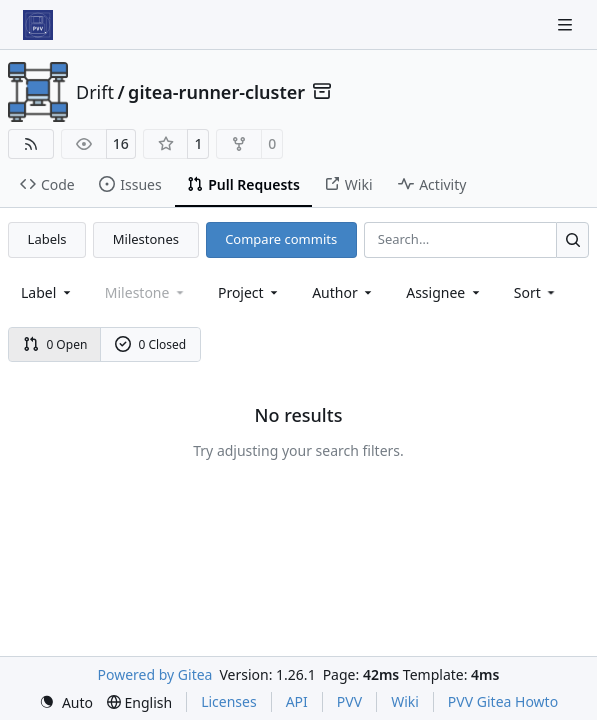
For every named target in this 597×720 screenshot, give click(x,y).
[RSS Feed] (31, 144)
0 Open (55, 344)
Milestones (146, 239)
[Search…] (572, 239)
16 (121, 143)
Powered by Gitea (155, 674)
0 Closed (151, 344)
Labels (47, 239)
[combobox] (47, 292)
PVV (349, 701)
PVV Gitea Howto (503, 701)
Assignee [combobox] (444, 292)
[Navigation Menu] (567, 24)
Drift (95, 92)
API (297, 701)
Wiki (405, 701)
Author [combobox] (343, 292)
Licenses (229, 701)
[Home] (38, 25)
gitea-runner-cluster (216, 92)
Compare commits (281, 239)
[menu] (536, 292)
